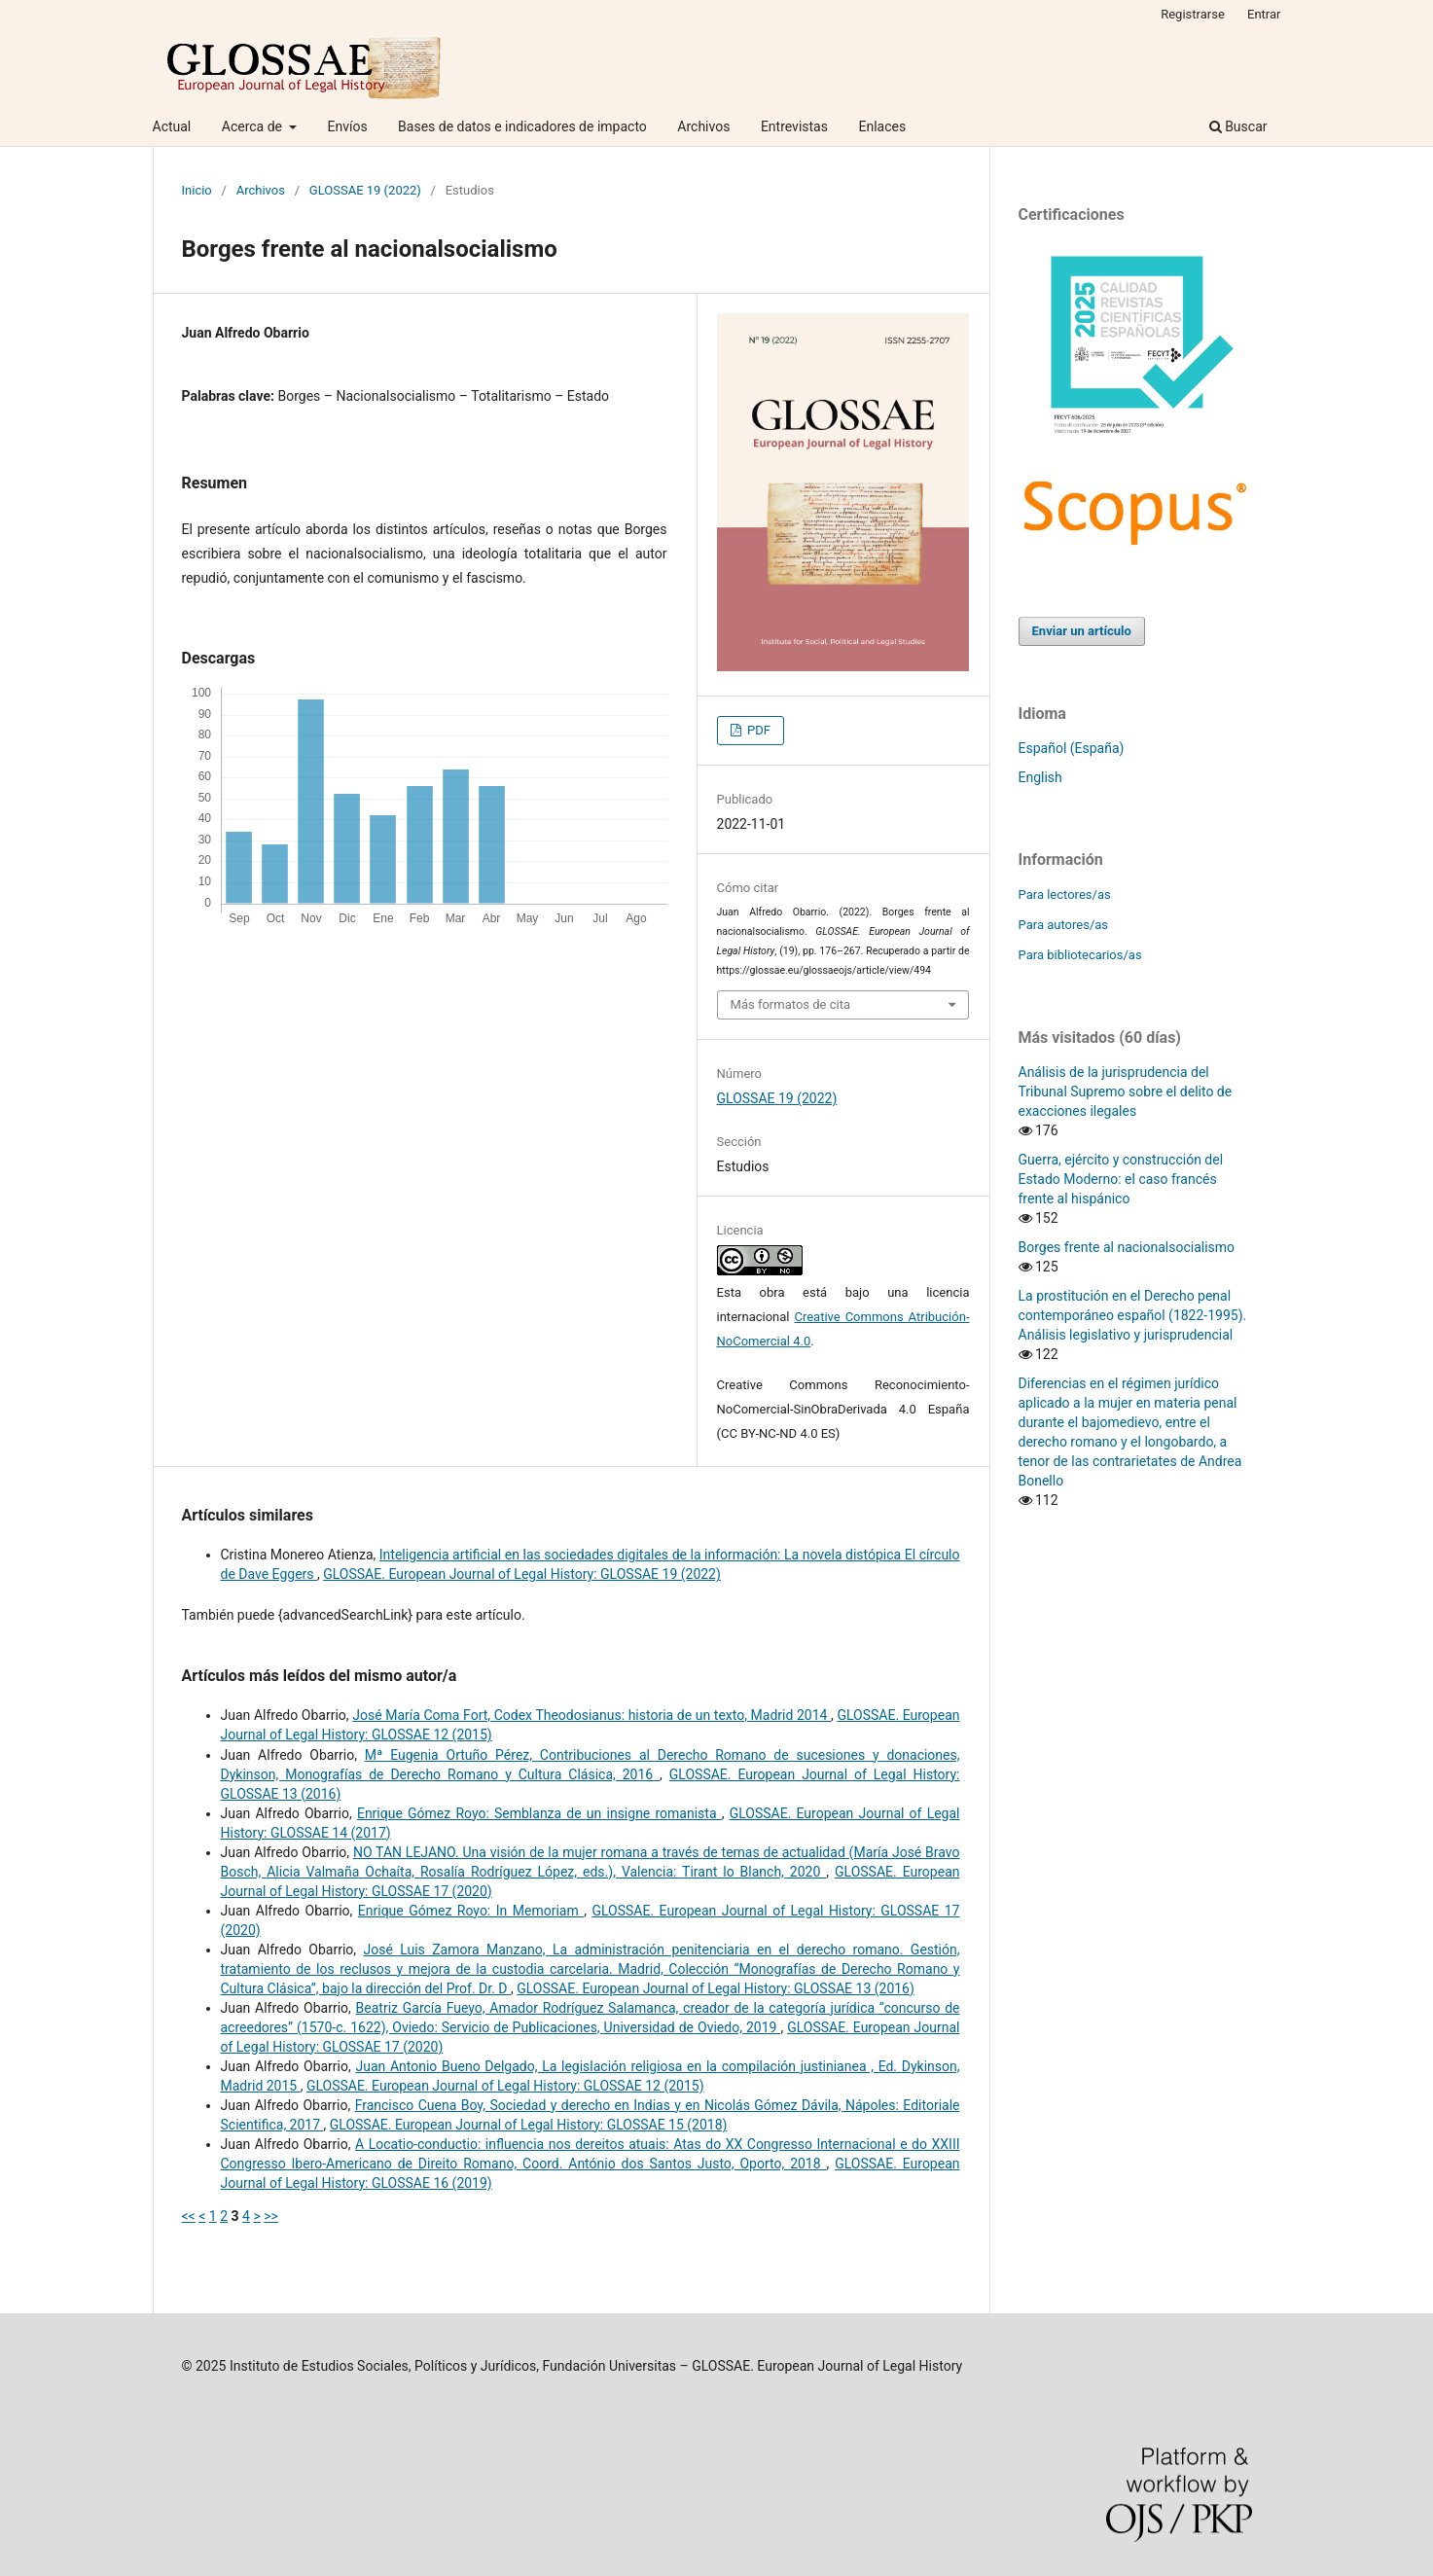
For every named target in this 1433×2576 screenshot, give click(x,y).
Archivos (703, 126)
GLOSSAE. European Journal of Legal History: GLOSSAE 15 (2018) (529, 2124)
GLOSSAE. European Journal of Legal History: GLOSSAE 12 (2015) (505, 2085)
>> (271, 2216)
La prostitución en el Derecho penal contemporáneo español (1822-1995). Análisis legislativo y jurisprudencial (1133, 1315)
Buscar (1238, 126)
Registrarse (1193, 14)
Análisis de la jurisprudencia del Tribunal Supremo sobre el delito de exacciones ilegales (1126, 1091)
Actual (172, 126)
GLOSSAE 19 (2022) (365, 190)
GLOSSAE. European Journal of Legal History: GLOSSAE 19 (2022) (522, 1574)
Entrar (1264, 14)
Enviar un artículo (1081, 631)
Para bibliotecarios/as (1080, 955)
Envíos (347, 126)
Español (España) (1072, 748)
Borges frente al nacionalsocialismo (1127, 1247)
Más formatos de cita (791, 1004)
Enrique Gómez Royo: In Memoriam (471, 1910)
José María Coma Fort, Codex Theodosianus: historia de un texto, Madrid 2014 (591, 1715)
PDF (757, 730)
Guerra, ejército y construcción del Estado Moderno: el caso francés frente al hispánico (1121, 1179)
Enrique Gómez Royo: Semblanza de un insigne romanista (539, 1813)
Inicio (197, 190)
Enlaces (882, 126)
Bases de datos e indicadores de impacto (522, 126)
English (1040, 777)
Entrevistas (794, 126)
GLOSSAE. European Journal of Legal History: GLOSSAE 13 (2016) (715, 1988)
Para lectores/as (1065, 894)
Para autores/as (1064, 924)
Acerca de (254, 126)
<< (189, 2216)
